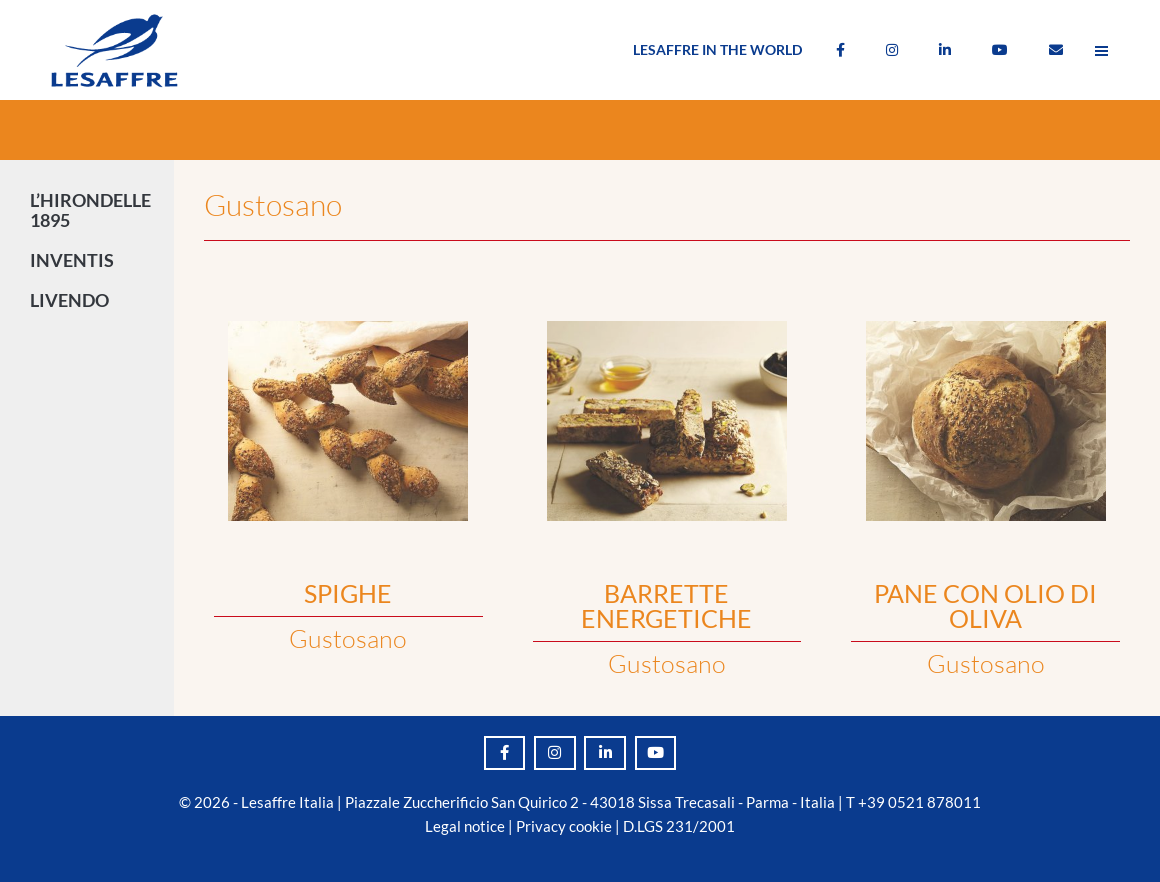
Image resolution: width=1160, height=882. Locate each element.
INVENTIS (77, 260)
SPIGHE (348, 593)
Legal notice (465, 826)
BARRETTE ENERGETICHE (666, 605)
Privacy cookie (564, 826)
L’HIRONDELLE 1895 (90, 210)
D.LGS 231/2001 (679, 826)
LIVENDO (74, 300)
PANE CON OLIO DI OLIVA (985, 605)
